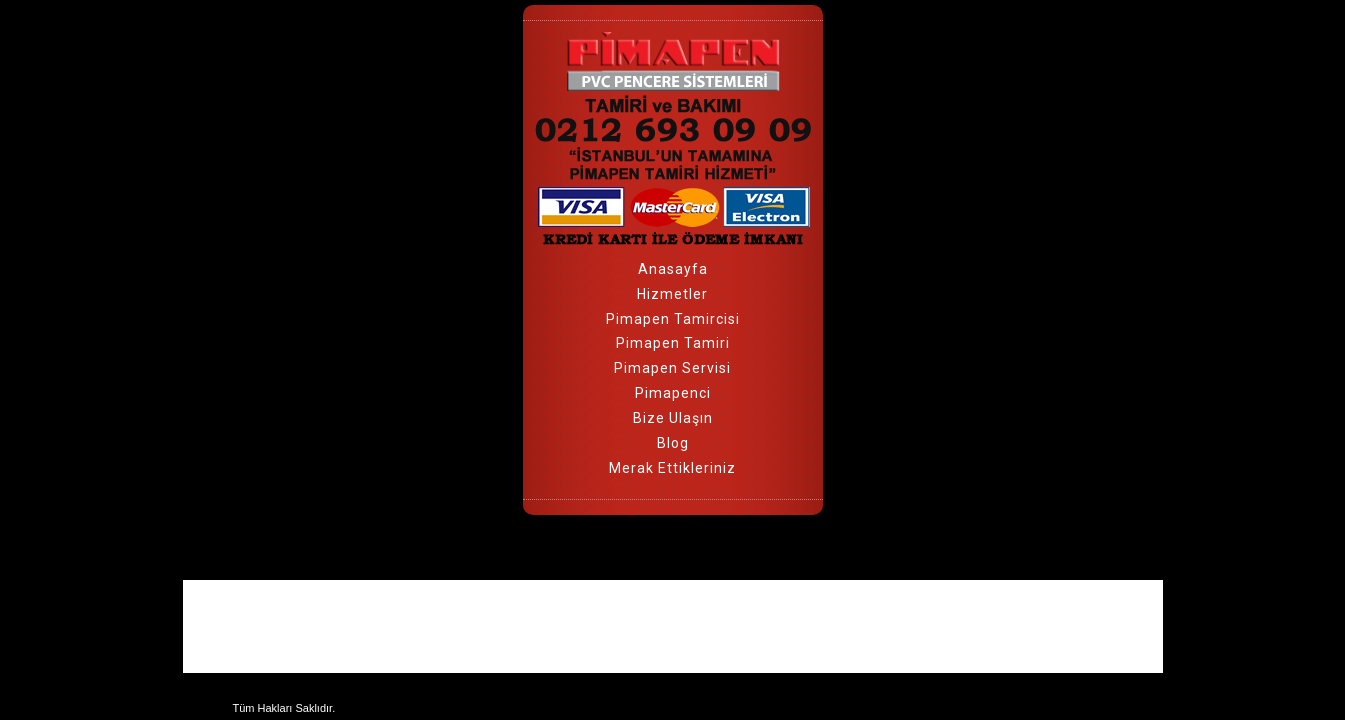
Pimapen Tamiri (673, 343)
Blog (673, 443)
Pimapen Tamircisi (673, 319)
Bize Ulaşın (673, 418)
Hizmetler (672, 294)
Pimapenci (673, 393)
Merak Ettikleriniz (672, 468)
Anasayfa (673, 269)
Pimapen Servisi (672, 368)
